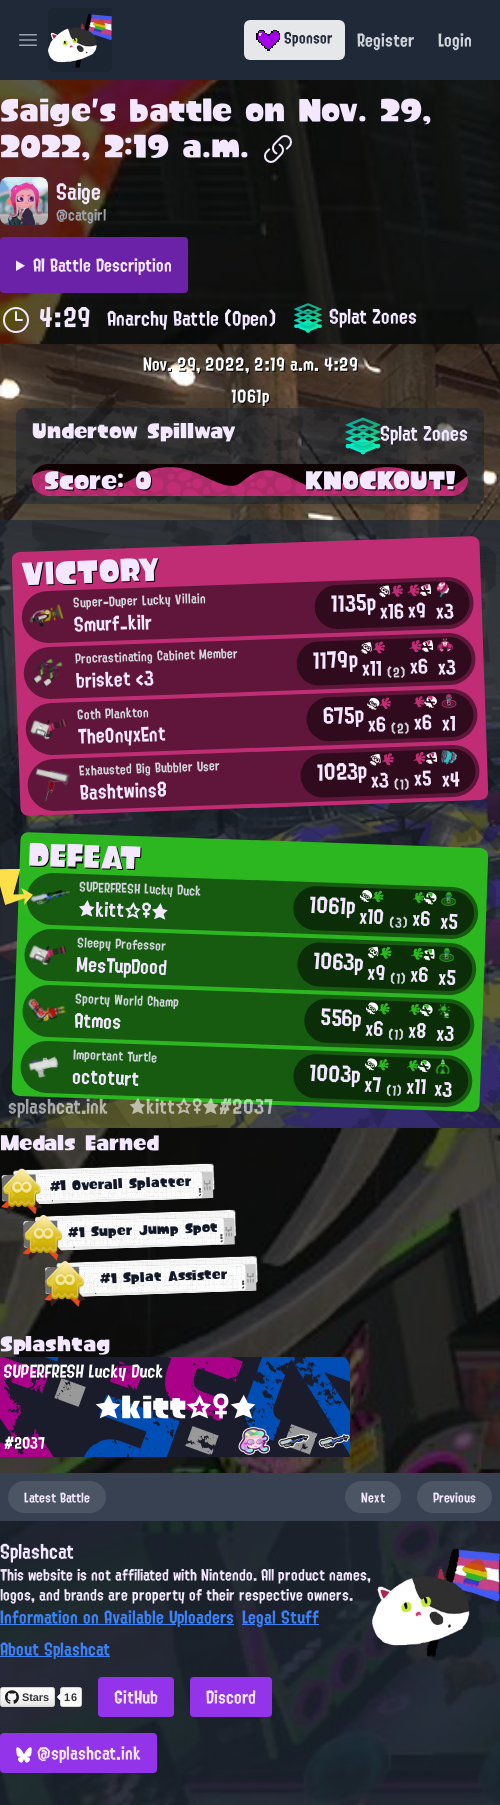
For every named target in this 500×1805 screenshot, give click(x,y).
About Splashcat (55, 1649)
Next (373, 1497)
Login (455, 40)
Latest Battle (57, 1497)
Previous (454, 1497)
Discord (231, 1697)
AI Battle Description (102, 265)
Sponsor (294, 38)
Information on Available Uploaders (117, 1617)
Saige (45, 110)
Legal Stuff (280, 1617)
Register (385, 40)
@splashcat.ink (78, 1753)
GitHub (136, 1697)
